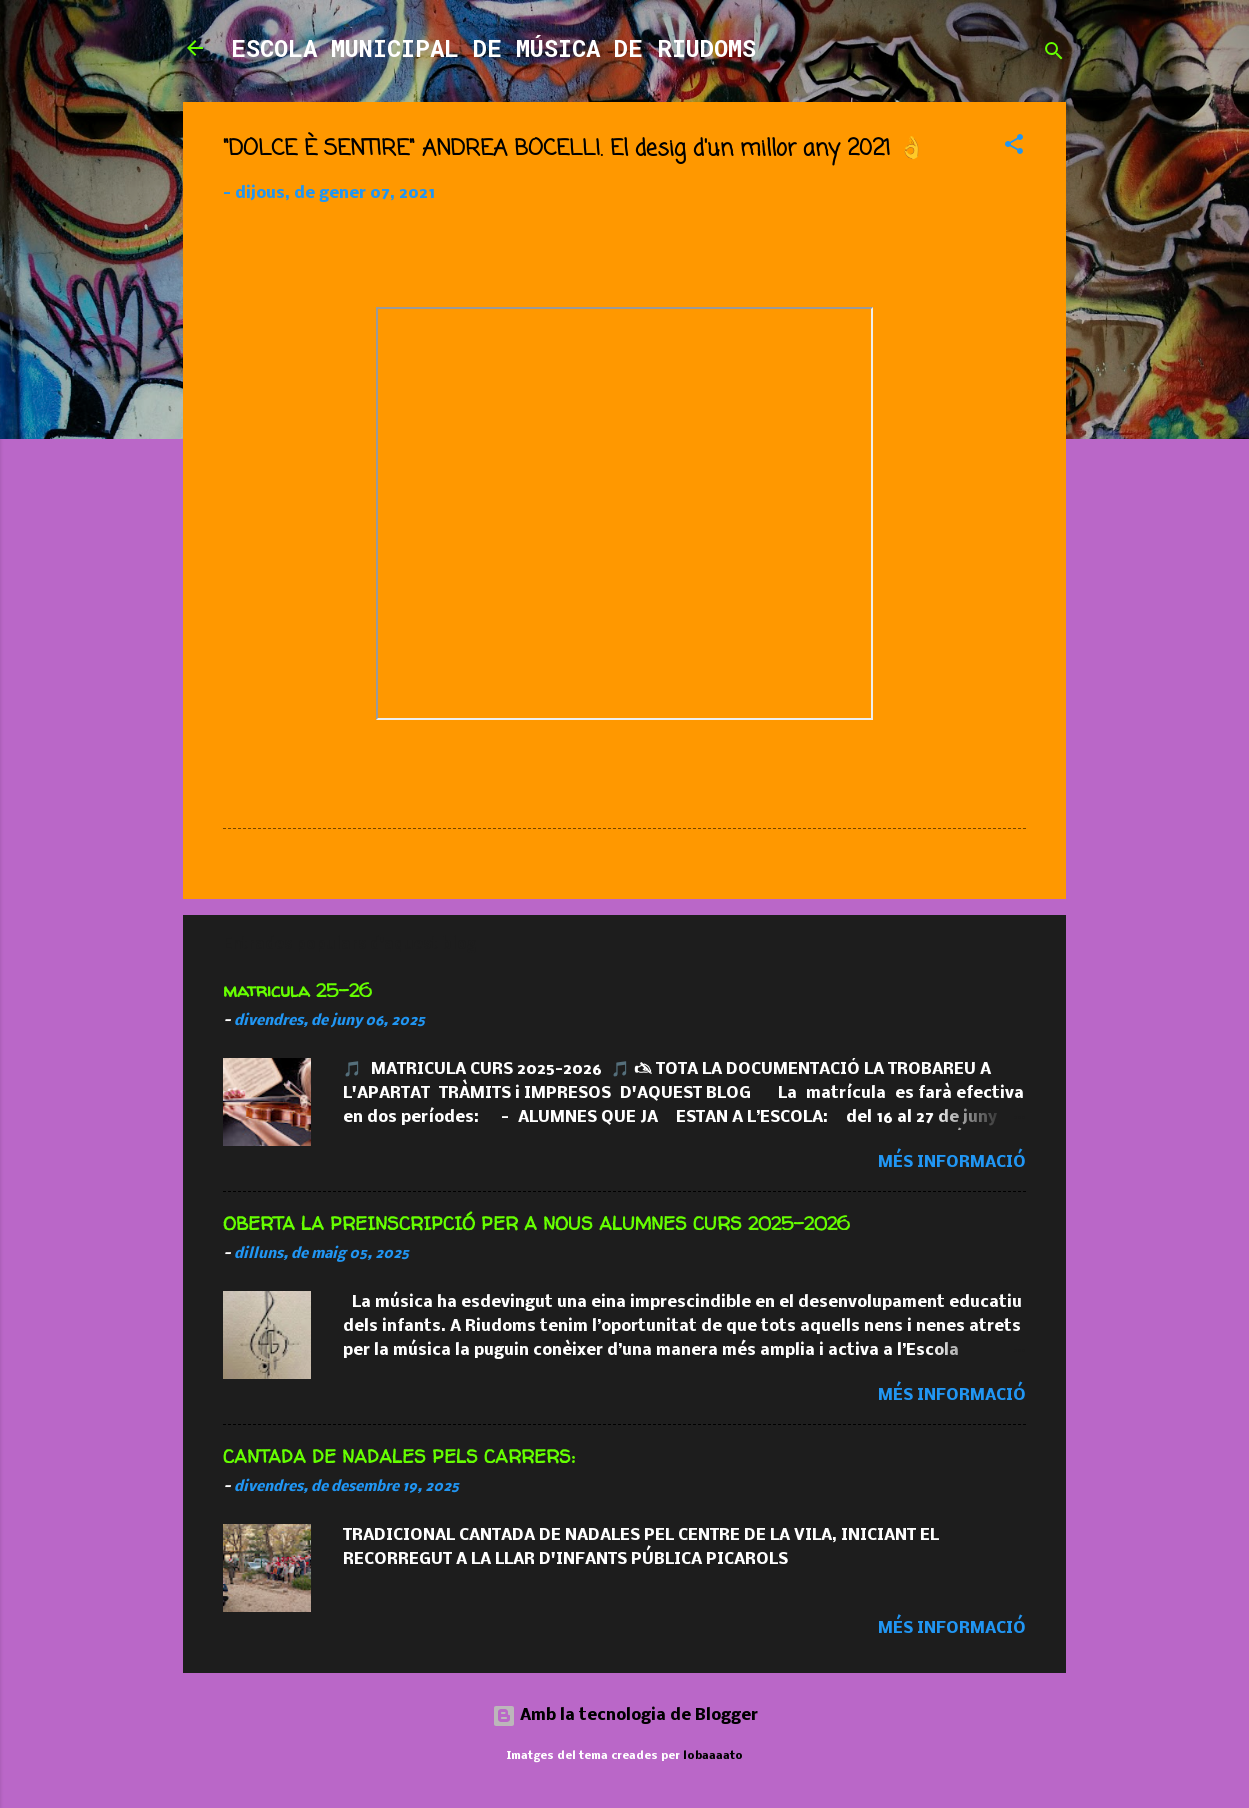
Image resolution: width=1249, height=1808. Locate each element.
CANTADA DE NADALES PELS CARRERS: (398, 1456)
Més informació (952, 1162)
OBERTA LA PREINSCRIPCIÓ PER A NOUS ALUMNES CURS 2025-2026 (536, 1223)
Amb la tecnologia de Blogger (625, 1715)
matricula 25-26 (297, 990)
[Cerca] (1054, 54)
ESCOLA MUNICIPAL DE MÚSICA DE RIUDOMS (493, 48)
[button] (1014, 148)
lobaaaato (713, 1756)
